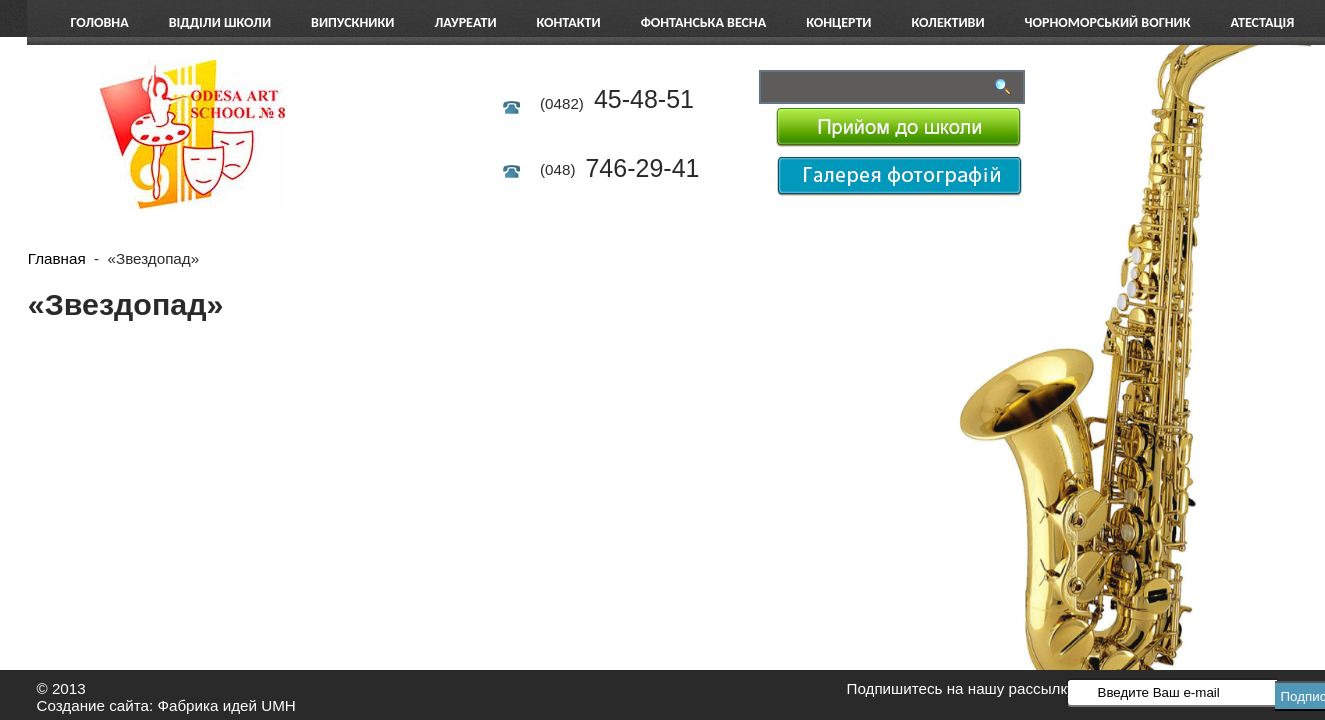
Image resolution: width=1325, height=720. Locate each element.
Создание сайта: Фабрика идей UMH (166, 705)
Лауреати (465, 22)
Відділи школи (220, 22)
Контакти (569, 22)
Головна (100, 22)
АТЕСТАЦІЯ (1263, 22)
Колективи (947, 22)
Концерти (838, 22)
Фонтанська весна (704, 22)
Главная (57, 258)
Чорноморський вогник (1108, 22)
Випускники (352, 22)
